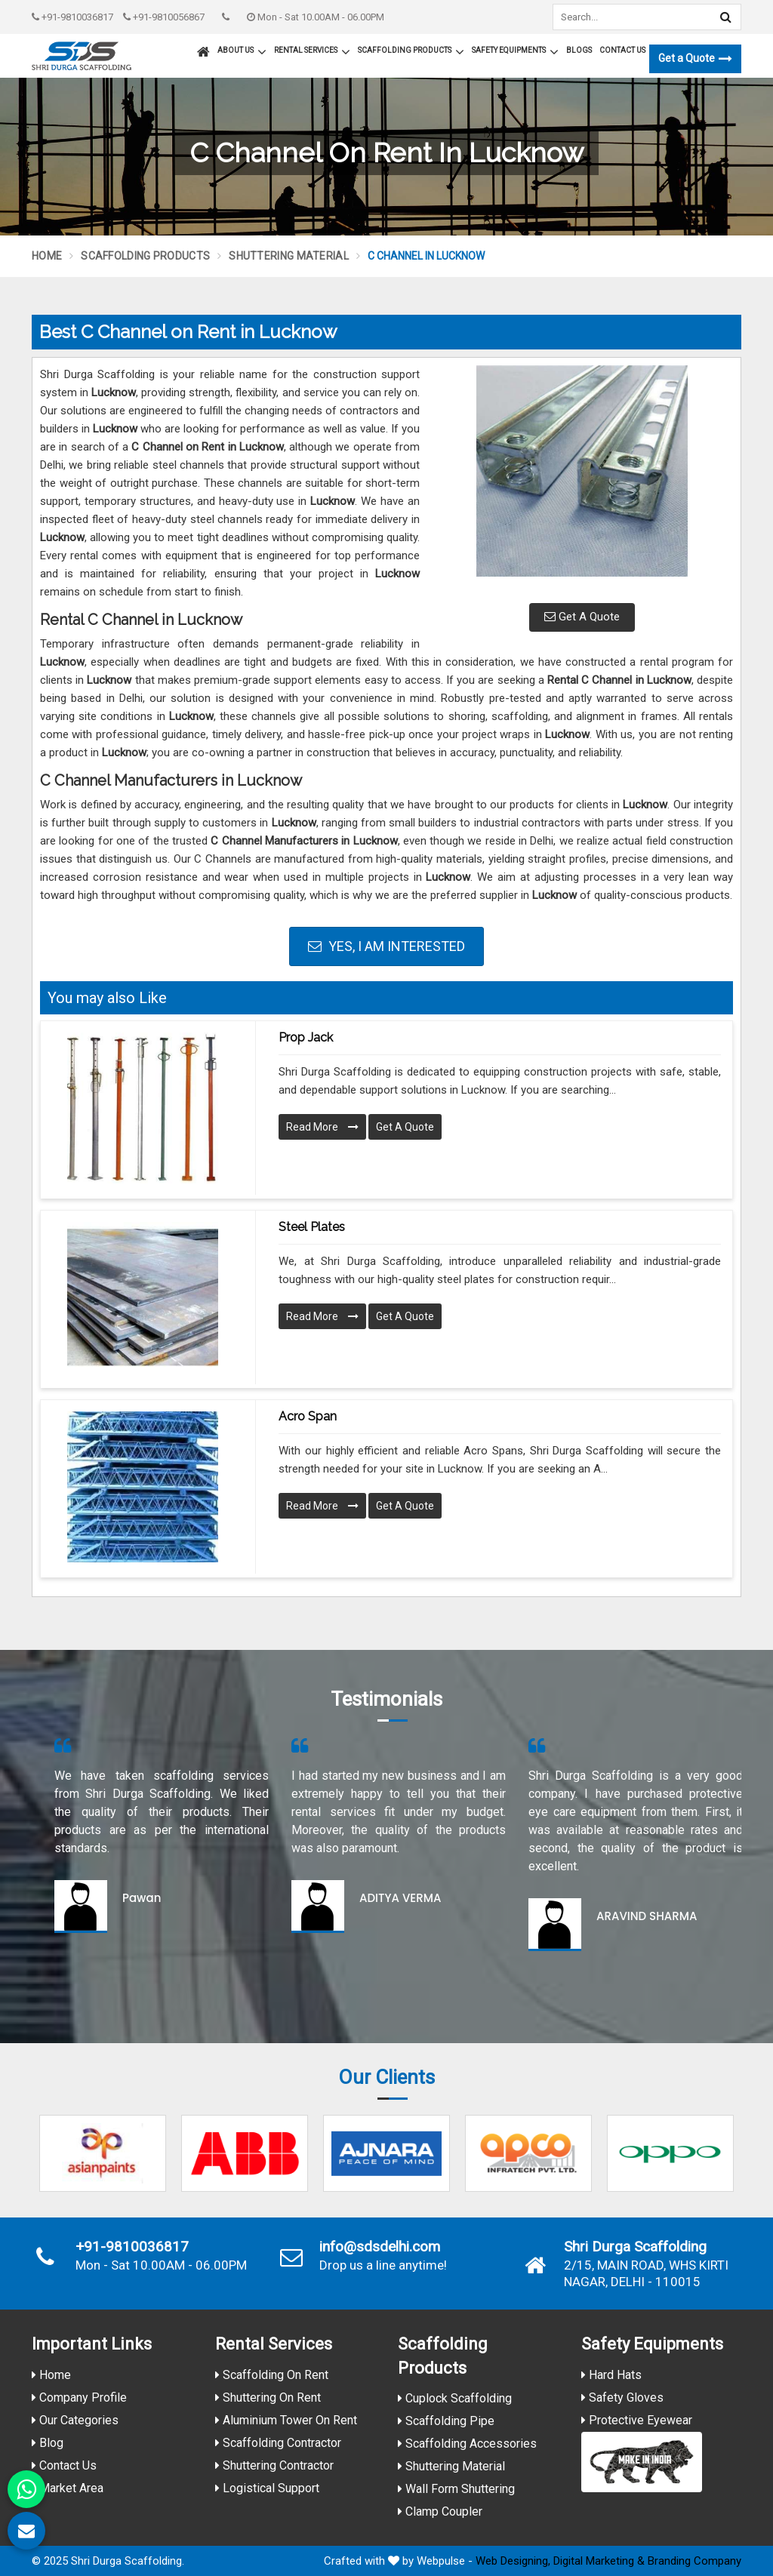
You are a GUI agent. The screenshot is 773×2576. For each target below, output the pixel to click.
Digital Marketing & (599, 2561)
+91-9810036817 (72, 17)
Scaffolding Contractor (278, 2443)
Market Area (67, 2488)
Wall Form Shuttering (456, 2489)
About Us (241, 52)
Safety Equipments (515, 52)
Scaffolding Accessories (467, 2443)
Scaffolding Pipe (446, 2421)
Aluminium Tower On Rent (286, 2420)
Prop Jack (306, 1037)
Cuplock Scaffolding (455, 2398)
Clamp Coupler (440, 2511)
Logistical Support (267, 2488)
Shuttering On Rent (268, 2397)
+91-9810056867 (164, 17)
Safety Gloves (622, 2397)
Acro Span (308, 1416)
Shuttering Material (289, 256)
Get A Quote (582, 616)
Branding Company (694, 2561)
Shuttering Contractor (274, 2465)
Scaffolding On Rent (271, 2375)
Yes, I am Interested (386, 946)
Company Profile (79, 2397)
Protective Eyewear (636, 2420)
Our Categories (75, 2420)
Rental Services (312, 52)
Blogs (579, 50)
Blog (47, 2443)
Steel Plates (312, 1227)
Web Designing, (513, 2561)
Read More (322, 1127)
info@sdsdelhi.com (379, 2247)
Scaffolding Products (411, 52)
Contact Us (622, 50)
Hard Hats (611, 2375)
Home (47, 256)
